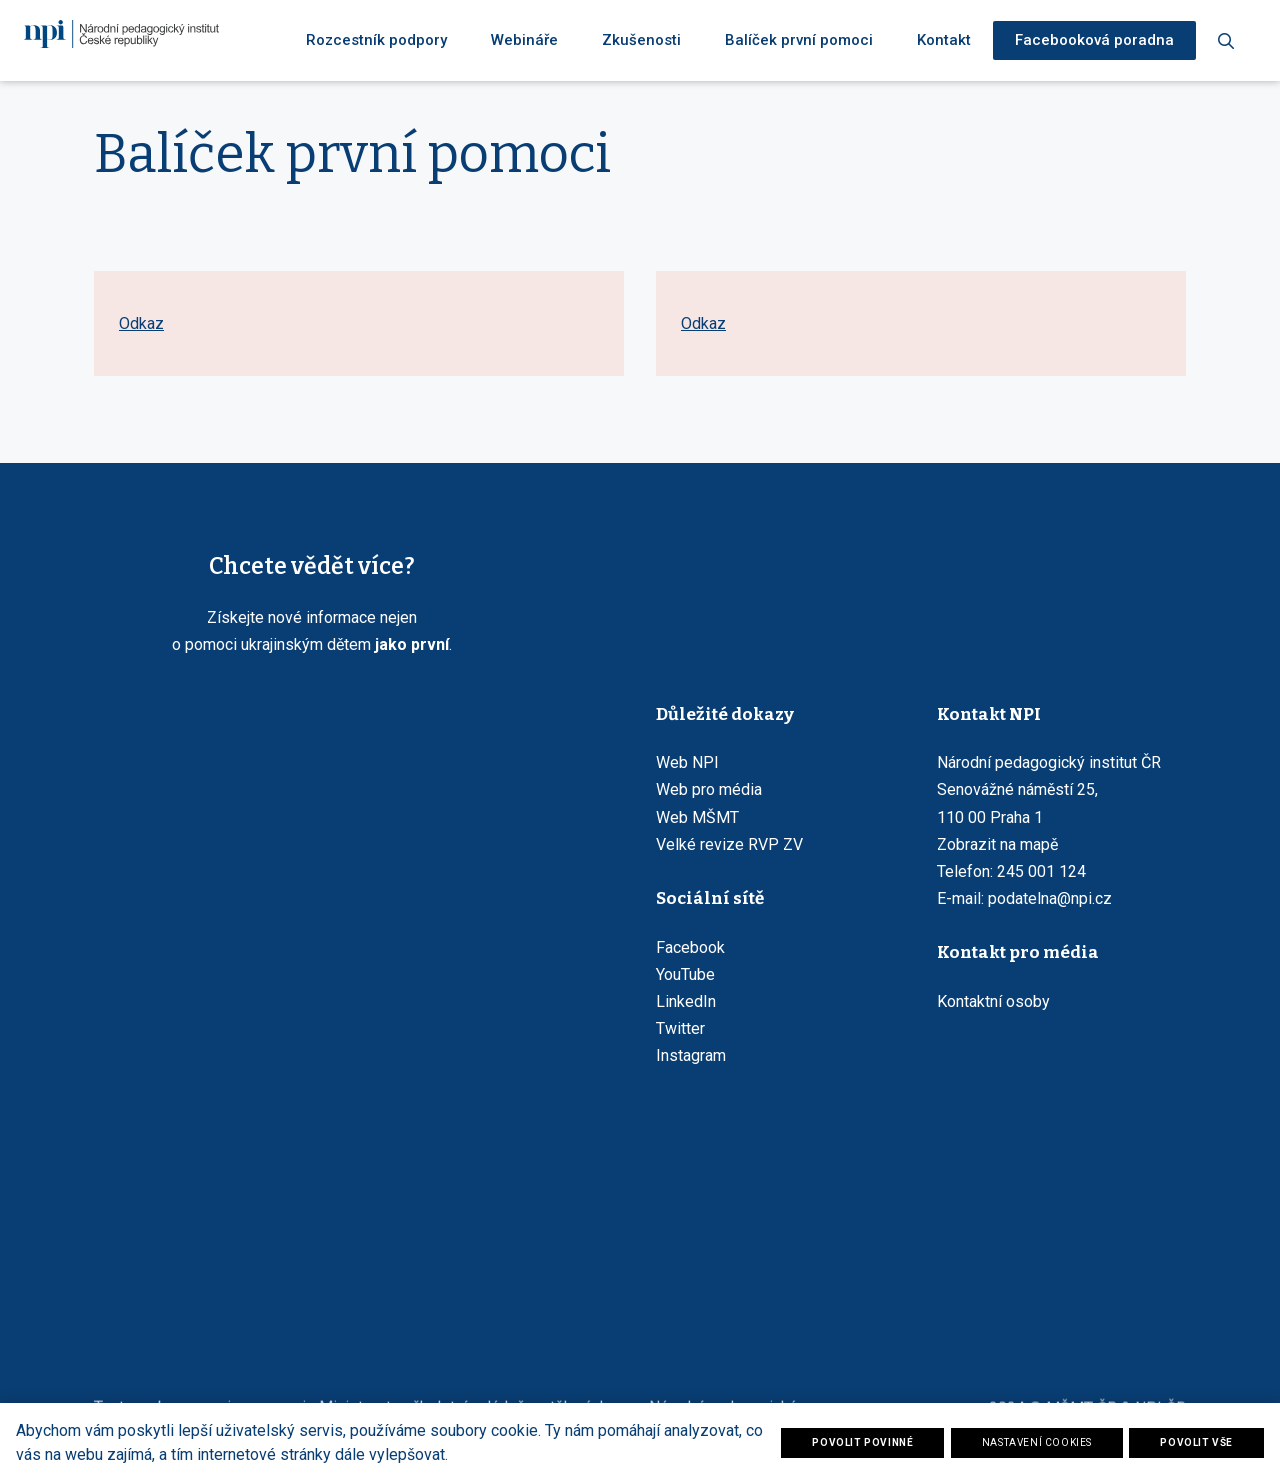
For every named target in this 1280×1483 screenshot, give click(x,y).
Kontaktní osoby (993, 1001)
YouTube (685, 974)
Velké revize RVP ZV (729, 844)
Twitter (680, 1028)
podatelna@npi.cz (1050, 898)
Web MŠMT (697, 817)
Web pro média (709, 789)
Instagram (691, 1055)
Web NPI (687, 762)
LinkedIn (686, 1001)
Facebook (690, 947)
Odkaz (141, 342)
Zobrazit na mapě (997, 844)
